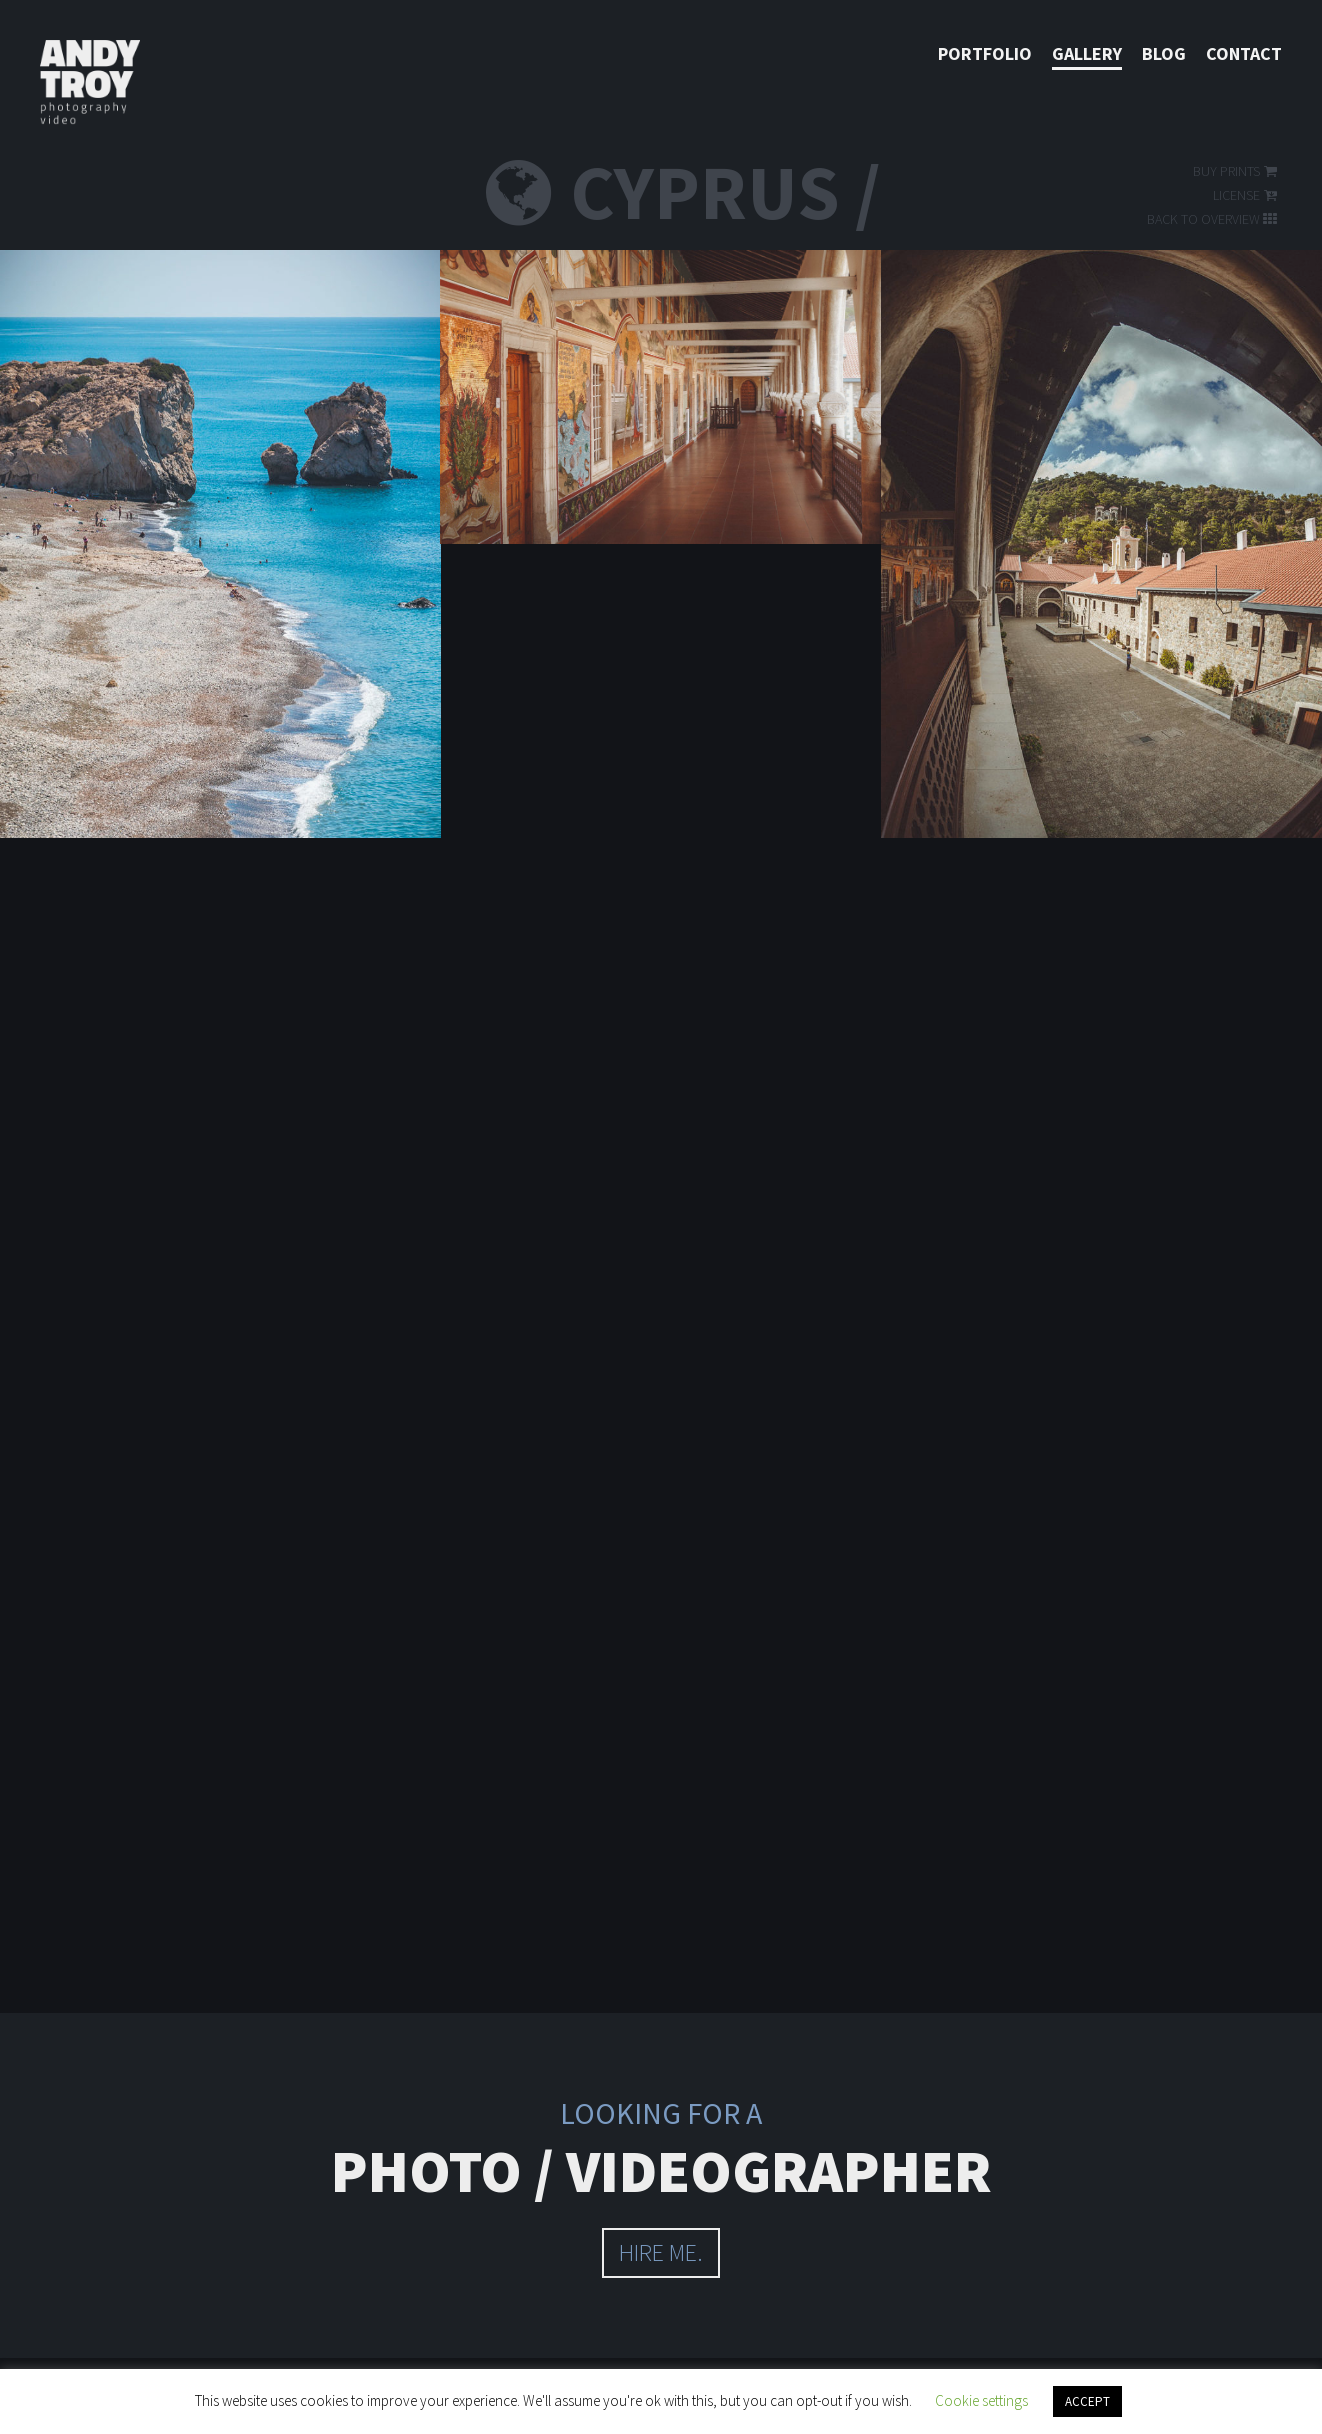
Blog (1164, 53)
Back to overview (1213, 219)
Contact (1244, 53)
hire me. (661, 2252)
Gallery (1087, 53)
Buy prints (1236, 171)
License (1246, 195)
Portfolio (985, 53)
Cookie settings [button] (981, 2400)
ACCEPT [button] (1087, 2401)
